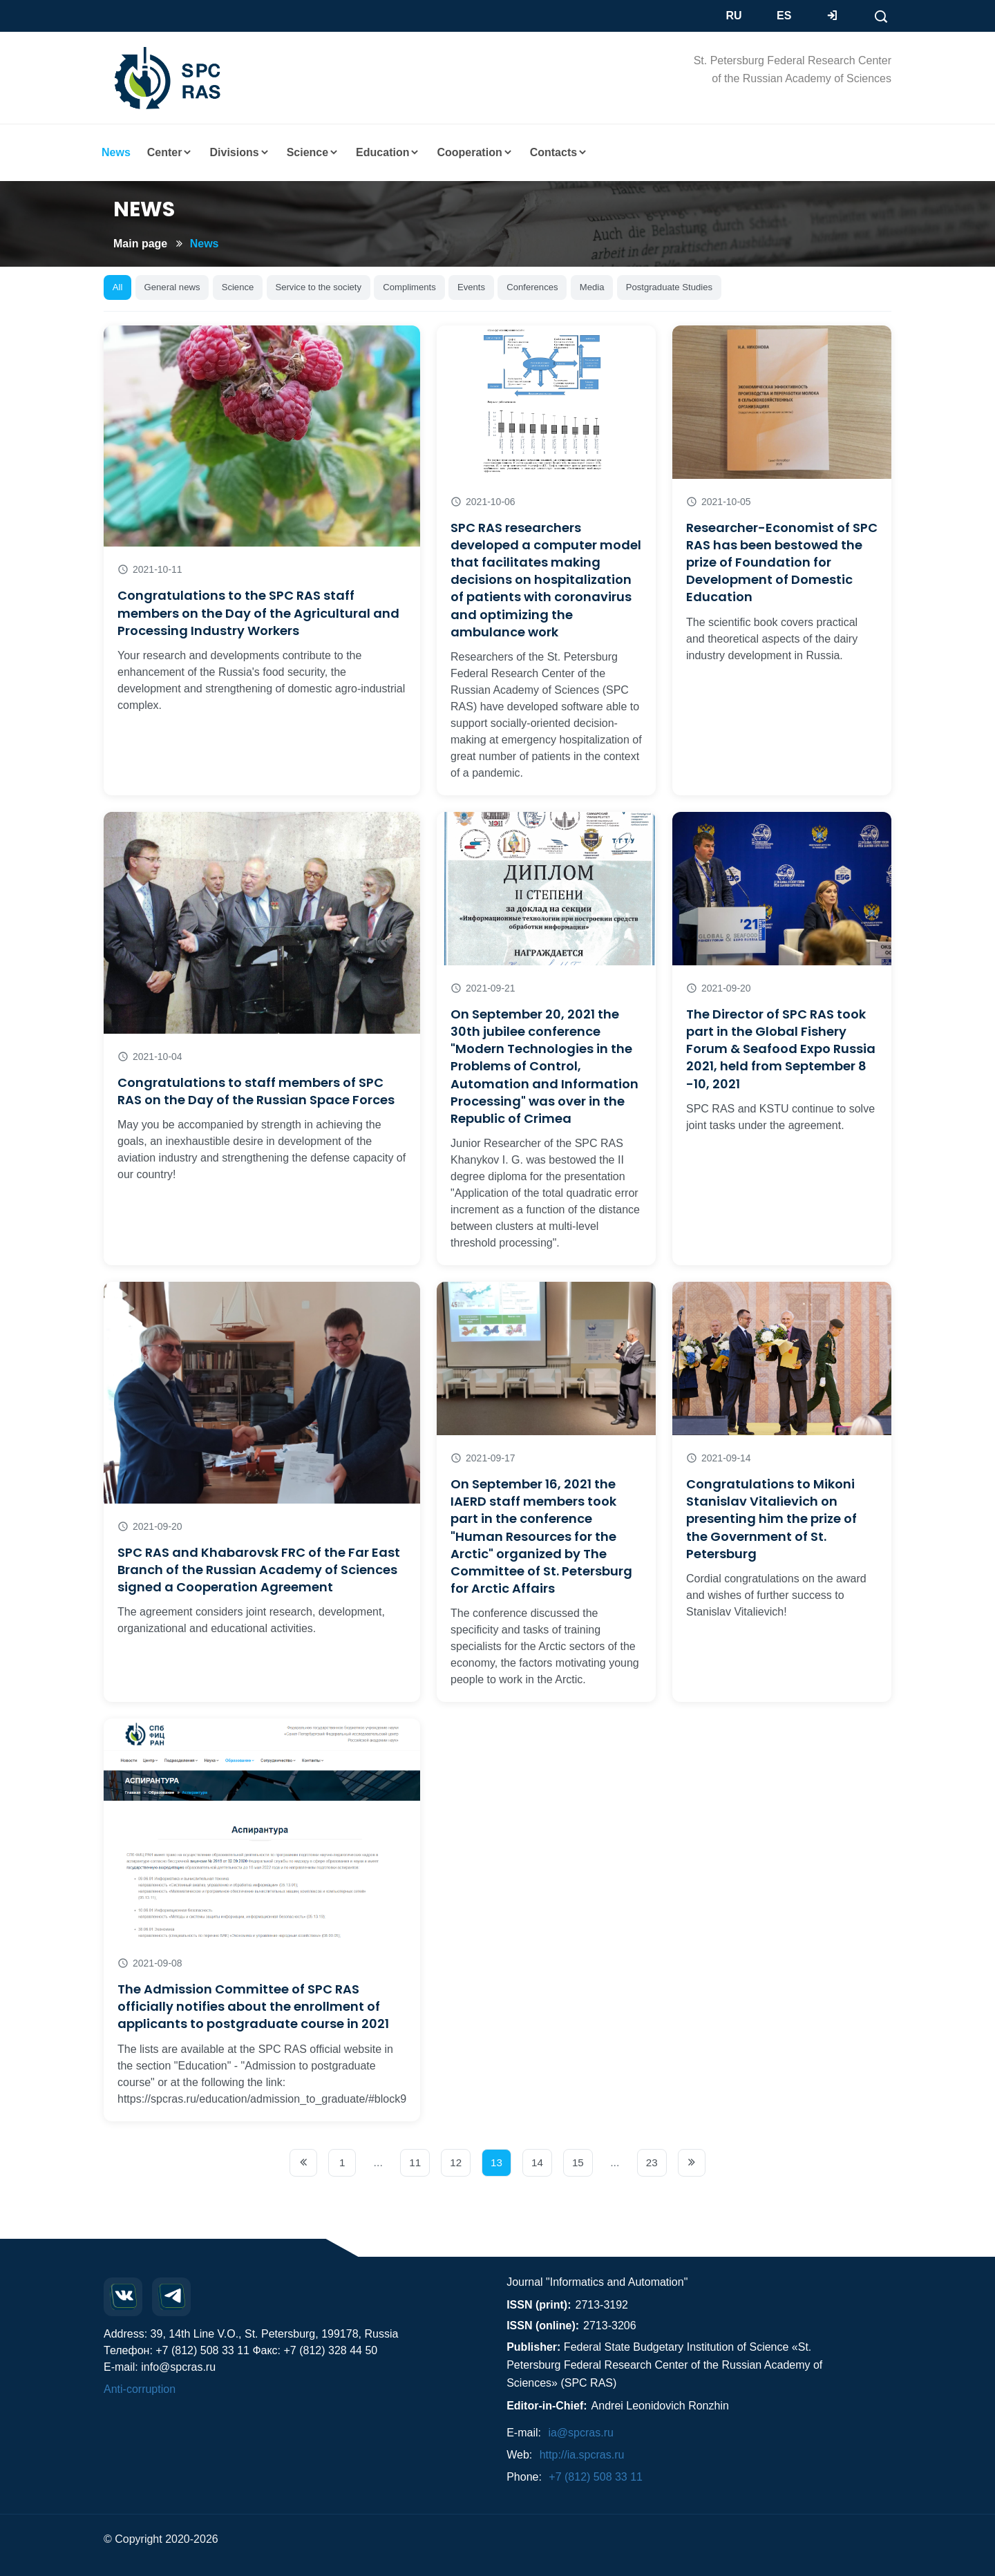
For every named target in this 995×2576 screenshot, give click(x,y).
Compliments (409, 287)
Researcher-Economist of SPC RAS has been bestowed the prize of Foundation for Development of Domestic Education (782, 562)
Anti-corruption (140, 2389)
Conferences (532, 287)
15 (578, 2162)
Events (471, 287)
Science (238, 287)
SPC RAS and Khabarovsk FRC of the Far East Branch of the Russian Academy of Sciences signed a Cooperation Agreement (258, 1569)
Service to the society (318, 287)
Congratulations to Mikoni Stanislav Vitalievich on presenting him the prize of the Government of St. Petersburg (771, 1518)
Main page (140, 243)
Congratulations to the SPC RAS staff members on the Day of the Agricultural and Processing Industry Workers (258, 612)
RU (734, 15)
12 (456, 2162)
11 (415, 2162)
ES (784, 15)
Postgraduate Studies (669, 287)
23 (652, 2162)
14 (537, 2162)
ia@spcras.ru (581, 2432)
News (204, 243)
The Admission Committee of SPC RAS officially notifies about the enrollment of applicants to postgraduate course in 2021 (253, 2006)
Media (592, 287)
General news (172, 287)
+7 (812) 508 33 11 (596, 2477)
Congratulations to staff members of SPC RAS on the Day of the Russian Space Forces (256, 1091)
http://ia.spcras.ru (582, 2455)
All (118, 287)
